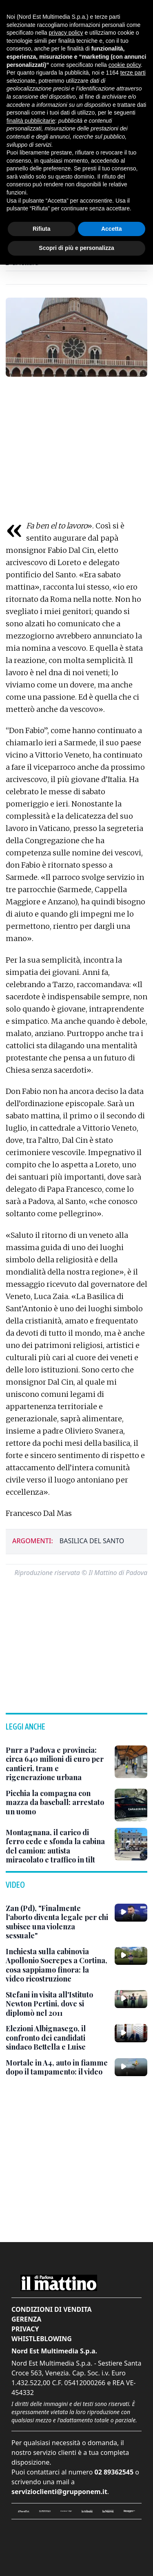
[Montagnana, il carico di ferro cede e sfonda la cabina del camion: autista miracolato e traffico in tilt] (57, 1846)
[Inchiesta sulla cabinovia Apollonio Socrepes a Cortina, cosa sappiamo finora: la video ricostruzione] (57, 1965)
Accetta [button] (111, 228)
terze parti (133, 72)
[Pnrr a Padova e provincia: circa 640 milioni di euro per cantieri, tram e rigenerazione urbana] (57, 1763)
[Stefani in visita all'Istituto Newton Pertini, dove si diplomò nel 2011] (57, 2004)
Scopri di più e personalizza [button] (76, 248)
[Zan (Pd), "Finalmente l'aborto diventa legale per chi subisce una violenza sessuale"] (57, 1922)
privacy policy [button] (66, 32)
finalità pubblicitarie (31, 120)
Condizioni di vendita (51, 2309)
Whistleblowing (41, 2338)
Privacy (25, 2328)
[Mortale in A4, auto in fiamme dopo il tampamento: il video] (57, 2067)
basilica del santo (92, 1540)
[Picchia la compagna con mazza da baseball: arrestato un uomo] (57, 1802)
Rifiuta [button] (42, 228)
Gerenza (26, 2319)
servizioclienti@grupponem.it (59, 2491)
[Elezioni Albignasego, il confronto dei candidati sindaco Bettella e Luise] (57, 2038)
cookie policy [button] (125, 65)
